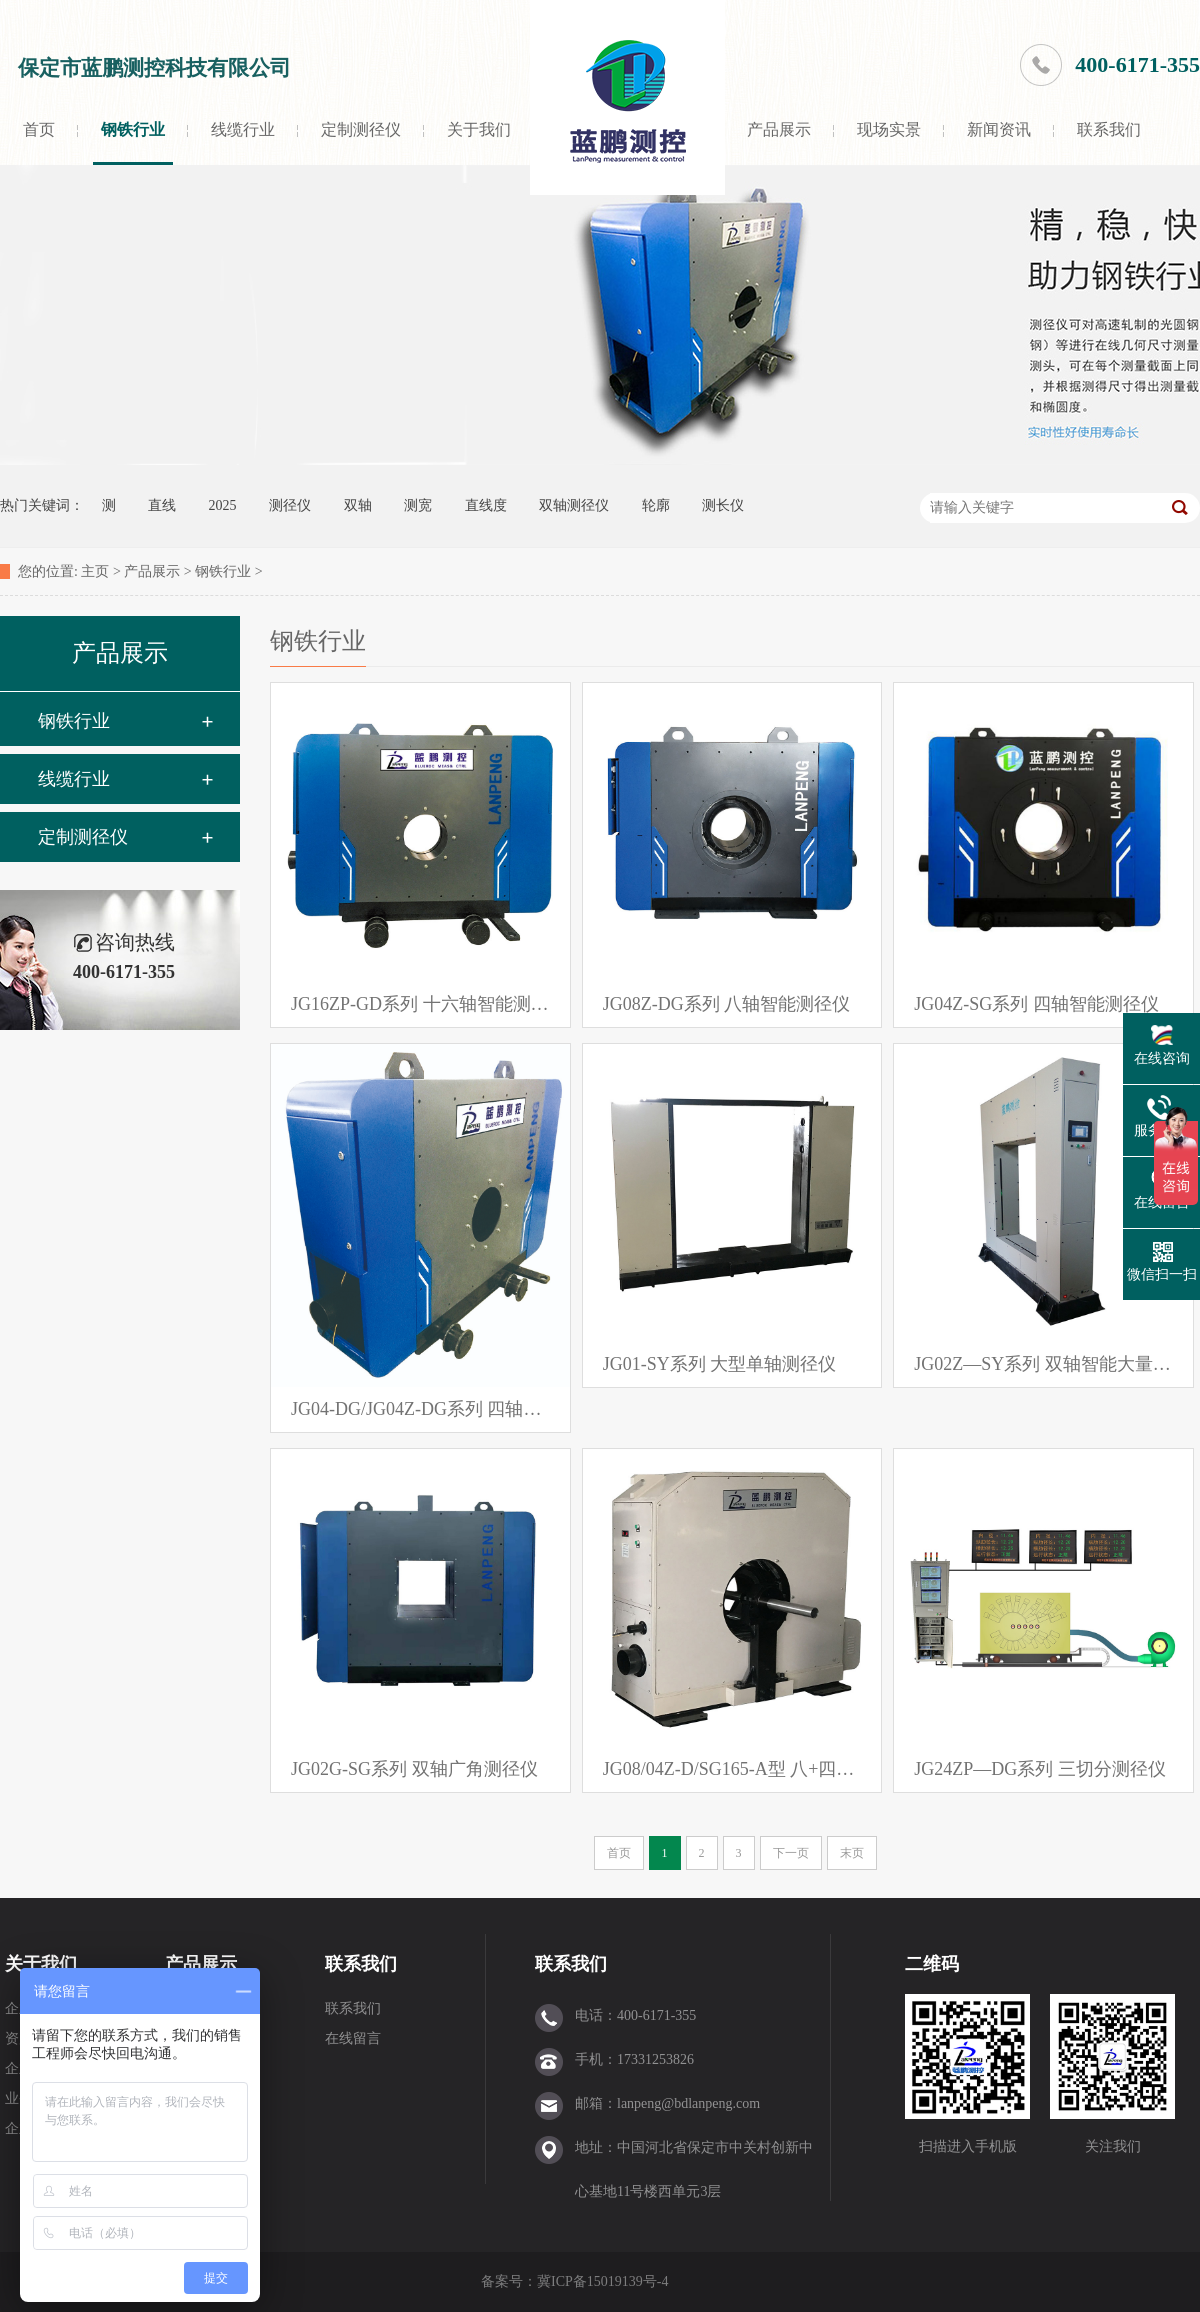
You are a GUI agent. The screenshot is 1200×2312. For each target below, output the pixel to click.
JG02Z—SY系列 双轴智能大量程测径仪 (1043, 1364)
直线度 (486, 505)
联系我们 (1109, 129)
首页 (39, 129)
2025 (223, 505)
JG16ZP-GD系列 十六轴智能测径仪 (420, 1004)
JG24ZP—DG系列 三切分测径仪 (1040, 1769)
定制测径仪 (361, 129)
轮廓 (656, 505)
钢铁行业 (133, 129)
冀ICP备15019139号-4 (604, 2281)
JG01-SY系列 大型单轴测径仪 (720, 1364)
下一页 (791, 1853)
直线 (162, 505)
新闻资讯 (999, 129)
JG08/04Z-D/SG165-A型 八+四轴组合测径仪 (732, 1769)
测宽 (418, 505)
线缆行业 (243, 129)
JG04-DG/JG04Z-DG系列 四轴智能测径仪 (420, 1409)
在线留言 (353, 2038)
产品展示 (779, 129)
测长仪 (723, 505)
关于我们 (479, 129)
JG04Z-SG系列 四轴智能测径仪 (1036, 1004)
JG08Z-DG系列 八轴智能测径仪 (727, 1004)
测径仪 (290, 505)
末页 (852, 1853)
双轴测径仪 (574, 505)
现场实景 (889, 129)
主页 (95, 571)
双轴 (358, 505)
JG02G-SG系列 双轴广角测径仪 (414, 1769)
